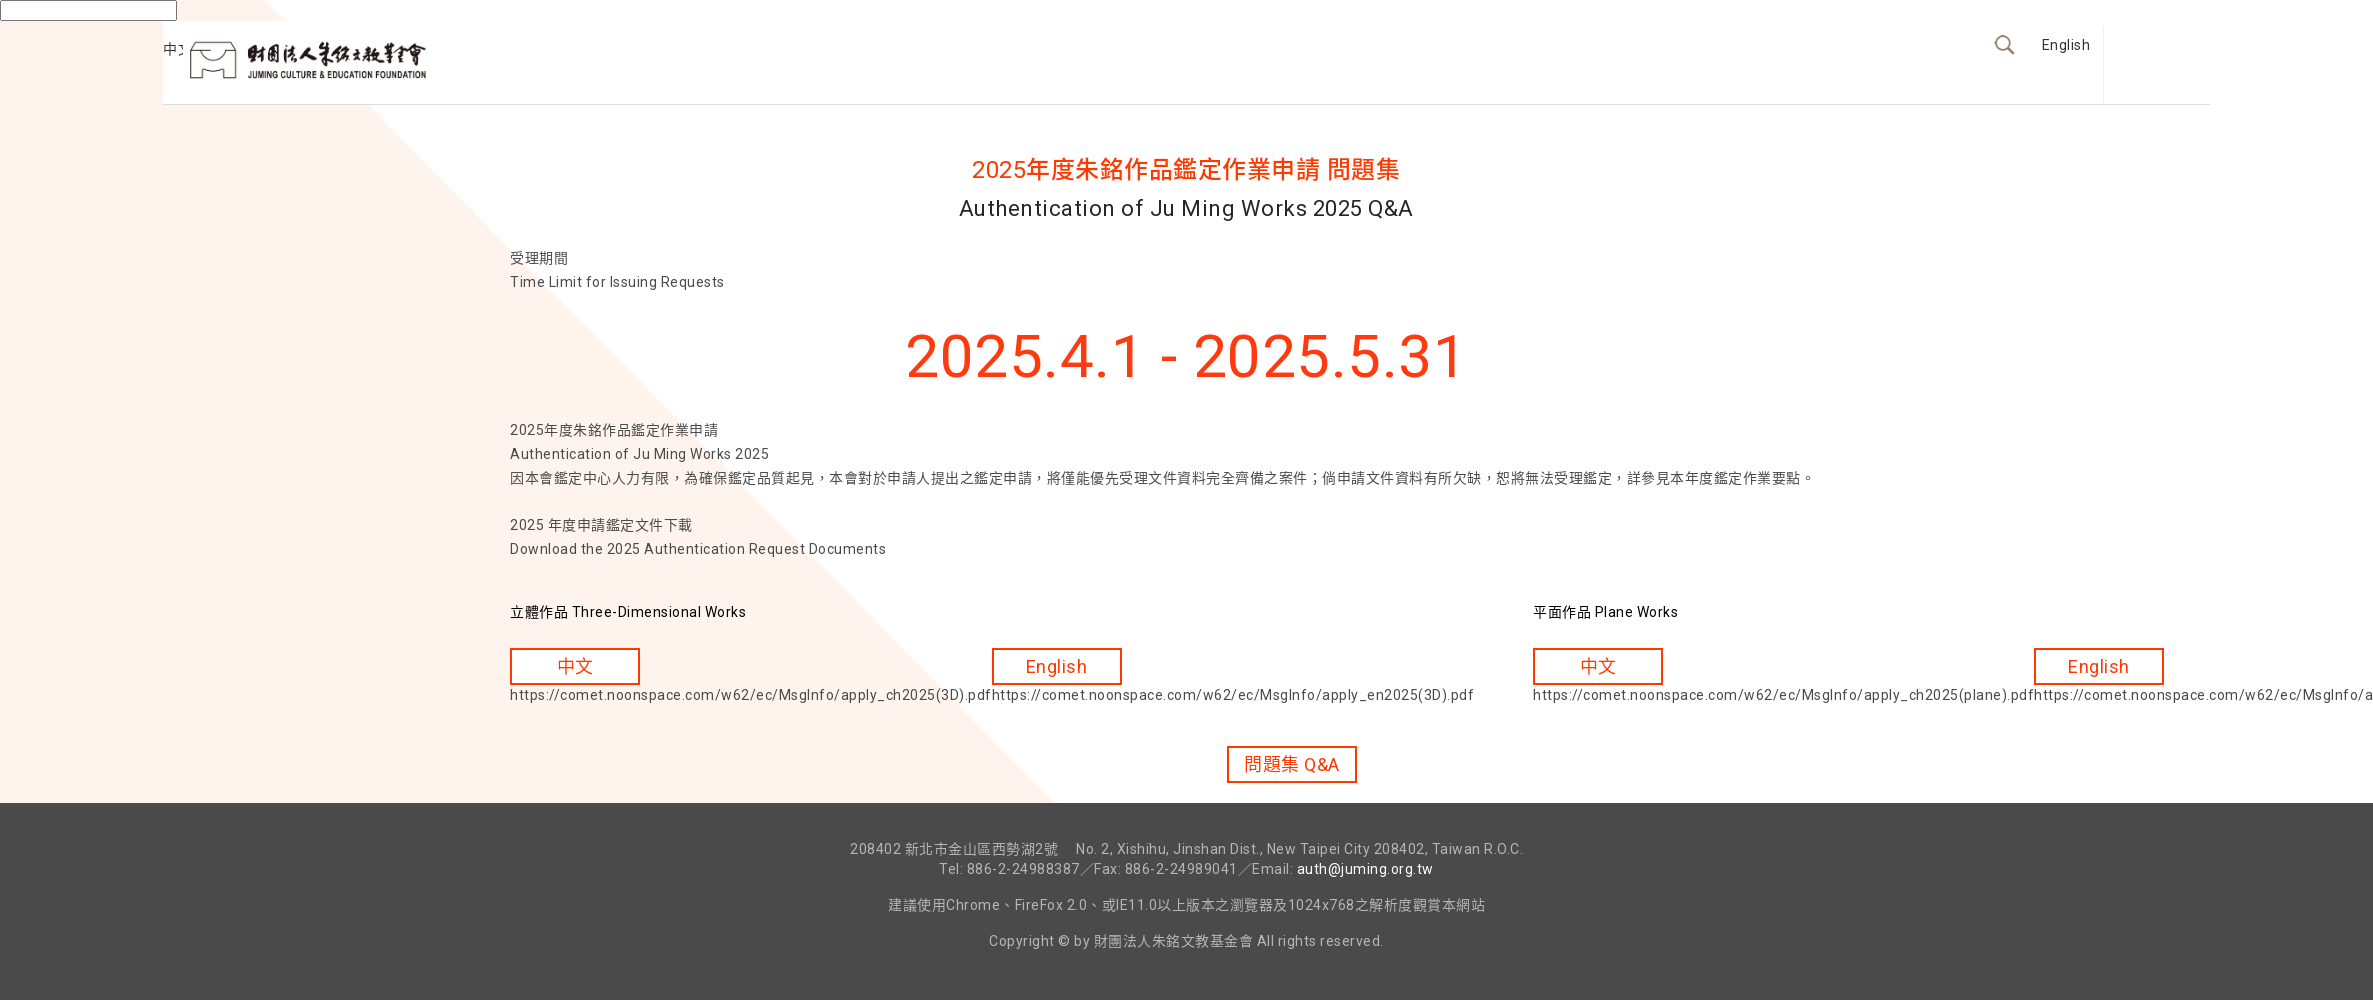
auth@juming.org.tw (1365, 869)
